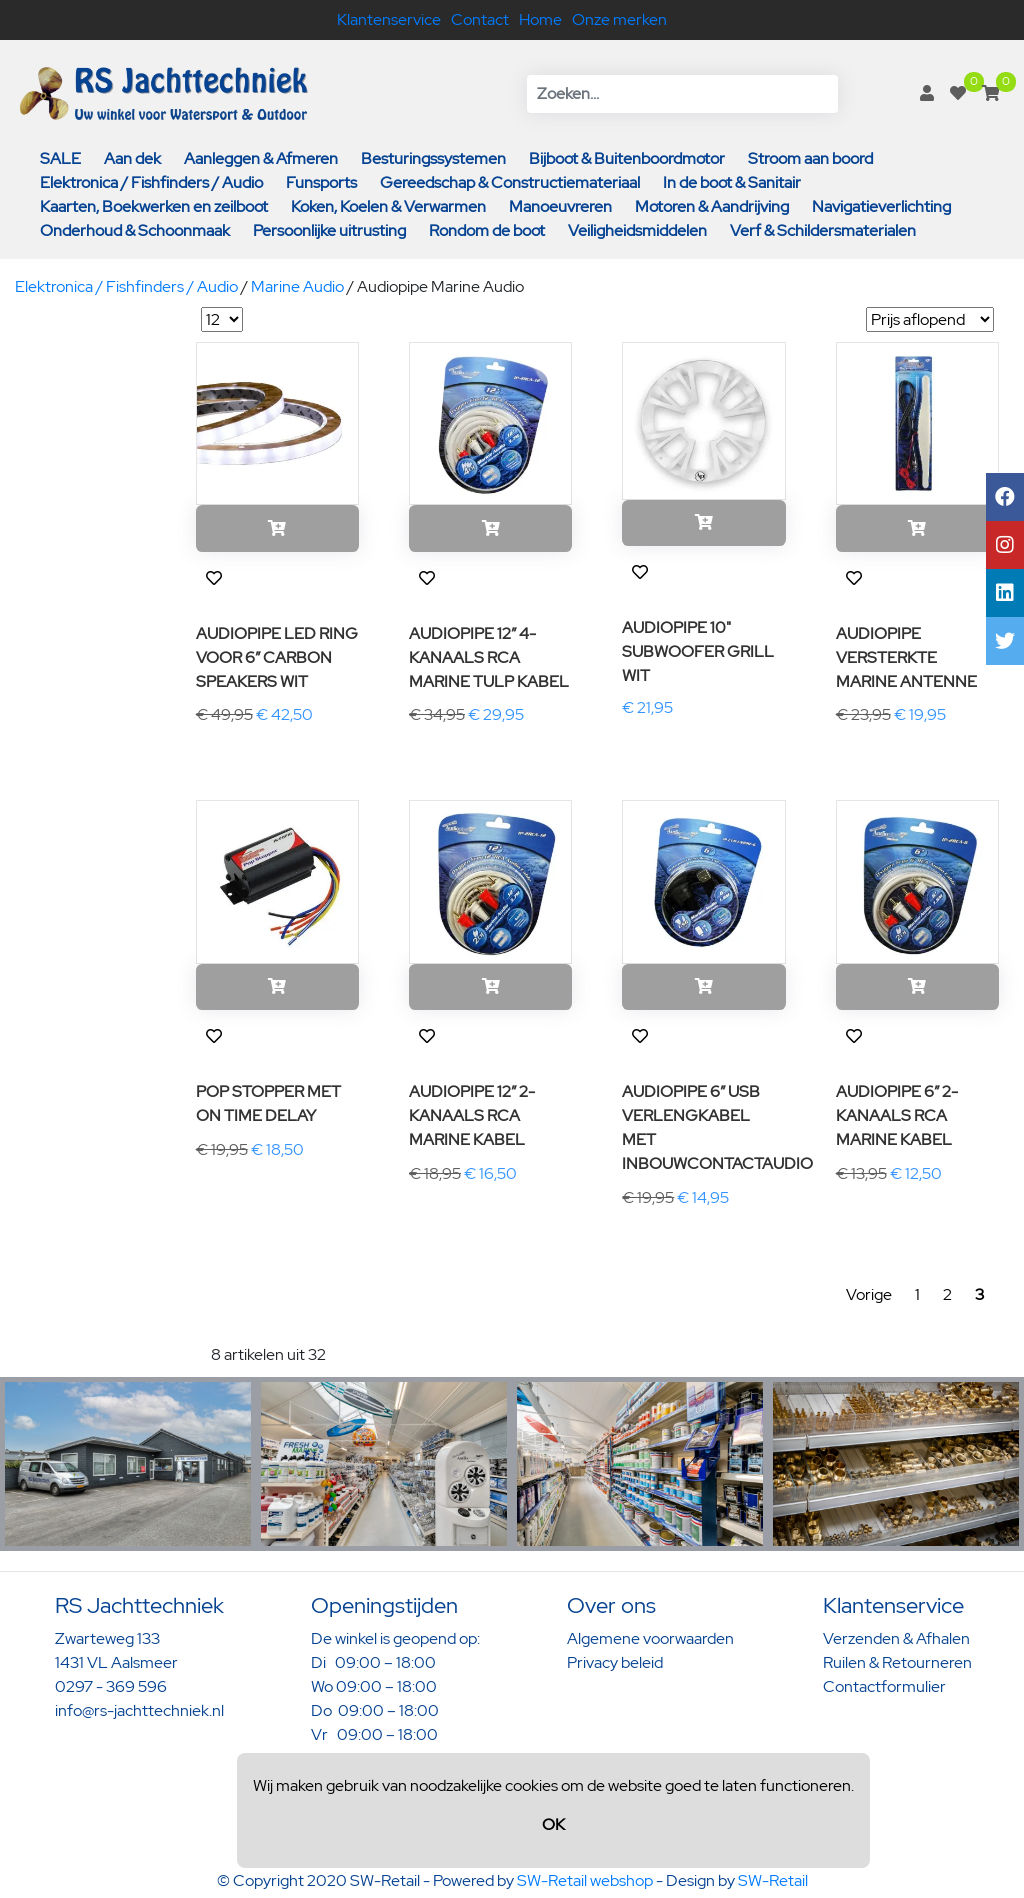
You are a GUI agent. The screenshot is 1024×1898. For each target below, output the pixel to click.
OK (553, 1824)
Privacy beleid (615, 1662)
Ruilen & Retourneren (897, 1662)
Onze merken (619, 19)
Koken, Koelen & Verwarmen (388, 206)
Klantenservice (389, 19)
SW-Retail (773, 1880)
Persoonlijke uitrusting (329, 230)
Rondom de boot (487, 230)
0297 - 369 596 (111, 1686)
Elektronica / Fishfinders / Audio (151, 182)
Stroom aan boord (810, 158)
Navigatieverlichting (881, 206)
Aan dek (132, 158)
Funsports (321, 182)
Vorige (869, 1294)
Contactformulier (884, 1686)
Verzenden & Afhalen (896, 1638)
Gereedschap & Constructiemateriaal (510, 182)
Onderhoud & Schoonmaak (135, 230)
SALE (60, 158)
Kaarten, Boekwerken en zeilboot (154, 206)
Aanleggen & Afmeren (261, 158)
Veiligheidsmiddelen (637, 230)
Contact (480, 19)
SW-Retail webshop (585, 1880)
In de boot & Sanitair (732, 182)
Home (540, 19)
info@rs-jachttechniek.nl (139, 1710)
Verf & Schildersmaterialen (823, 230)
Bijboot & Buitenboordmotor (627, 158)
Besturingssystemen (433, 158)
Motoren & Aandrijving (712, 206)
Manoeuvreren (560, 206)
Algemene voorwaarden (650, 1638)
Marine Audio (297, 286)
